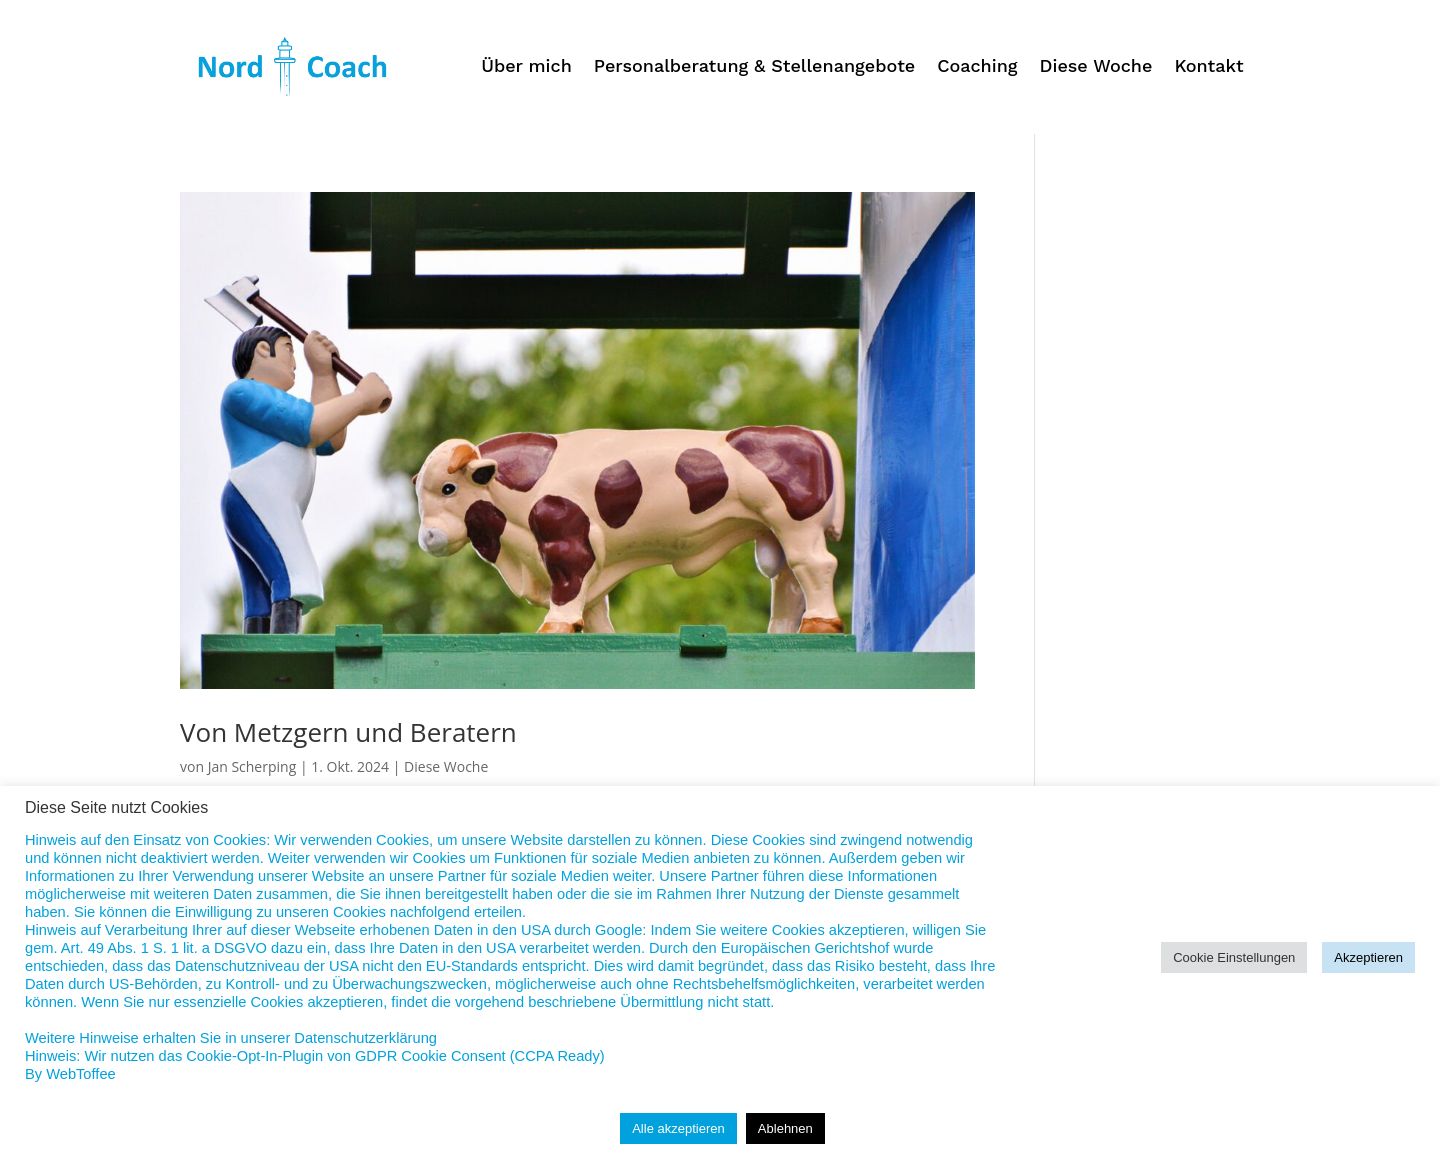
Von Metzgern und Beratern (348, 732)
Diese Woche (1096, 67)
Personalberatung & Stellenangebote (754, 67)
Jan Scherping (252, 766)
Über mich (526, 67)
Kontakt (1208, 67)
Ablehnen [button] (785, 1128)
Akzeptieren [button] (1368, 957)
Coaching (977, 67)
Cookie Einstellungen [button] (1234, 957)
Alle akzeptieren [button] (678, 1128)
